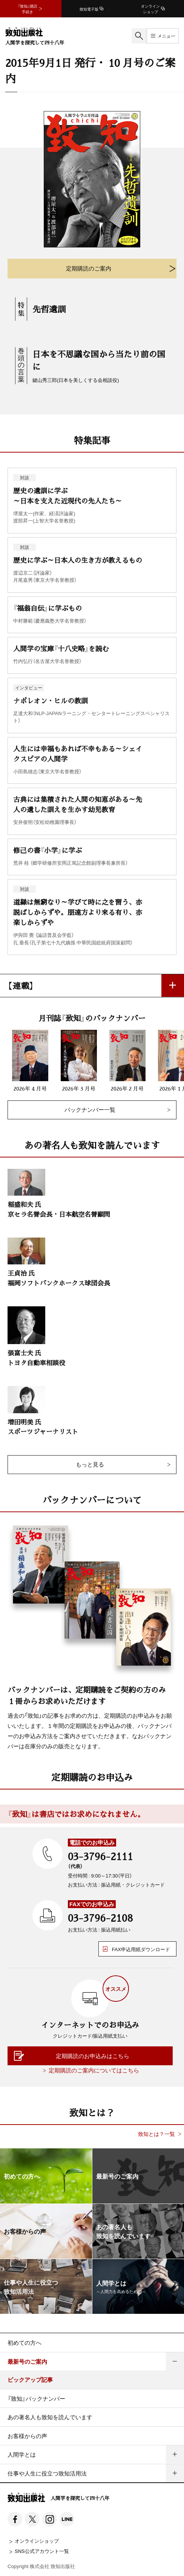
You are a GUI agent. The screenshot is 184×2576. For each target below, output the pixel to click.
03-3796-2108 (100, 1917)
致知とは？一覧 (156, 2134)
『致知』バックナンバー (36, 2398)
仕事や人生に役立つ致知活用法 (47, 2473)
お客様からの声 (27, 2436)
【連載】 (21, 985)
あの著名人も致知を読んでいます (50, 2417)
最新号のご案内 (27, 2361)
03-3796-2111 (100, 1856)
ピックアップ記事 (30, 2379)
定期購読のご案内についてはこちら (94, 2070)
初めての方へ (24, 2342)
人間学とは (22, 2454)
